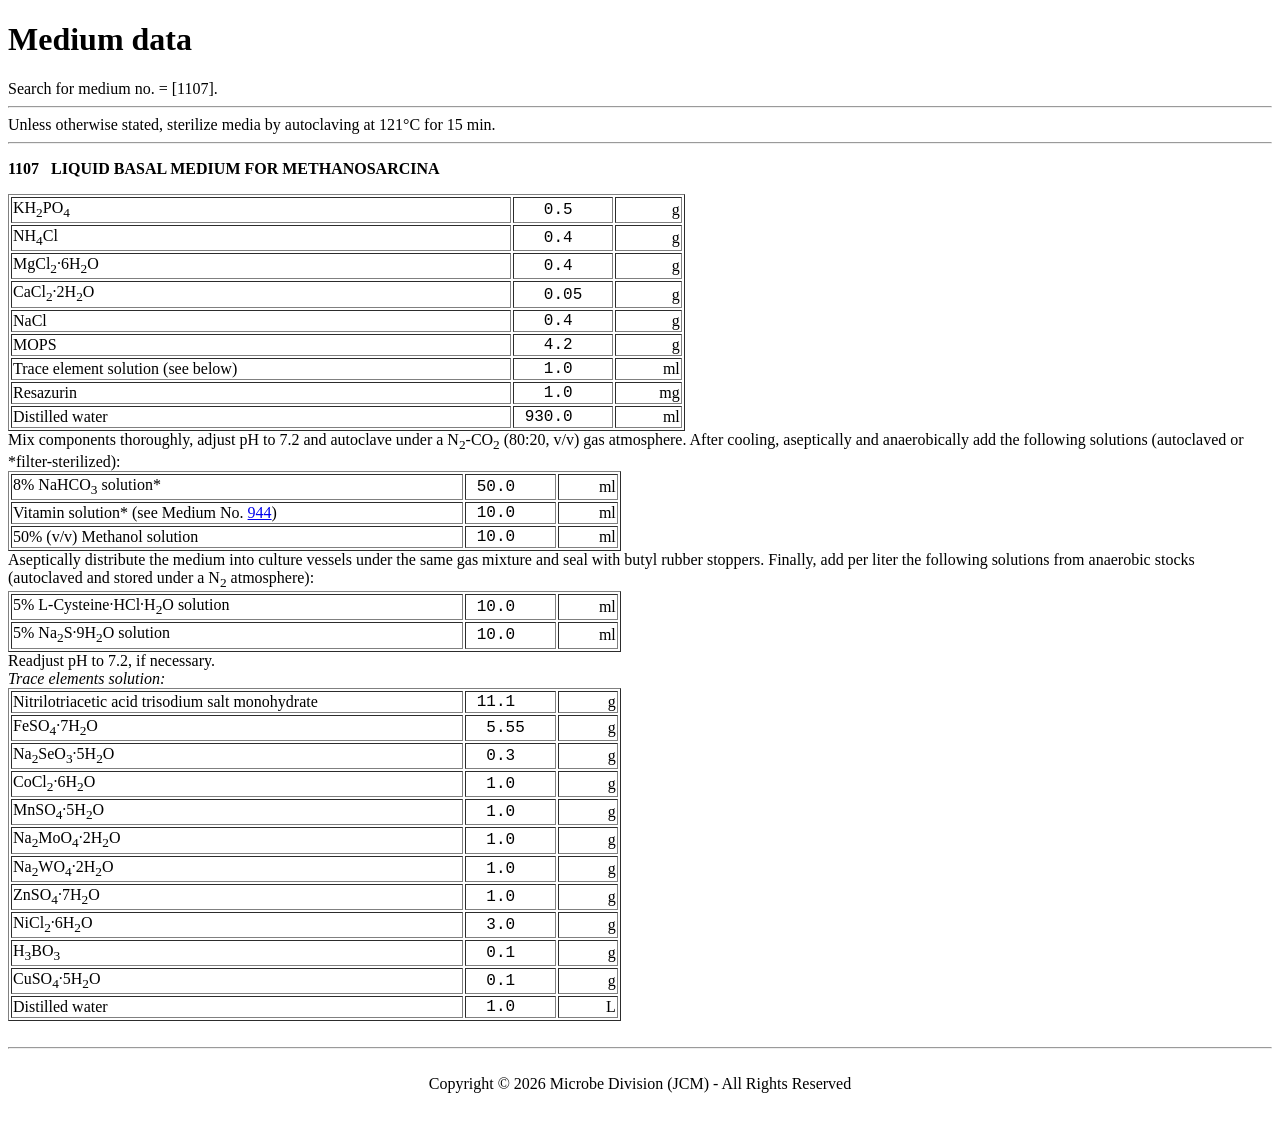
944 (260, 534)
